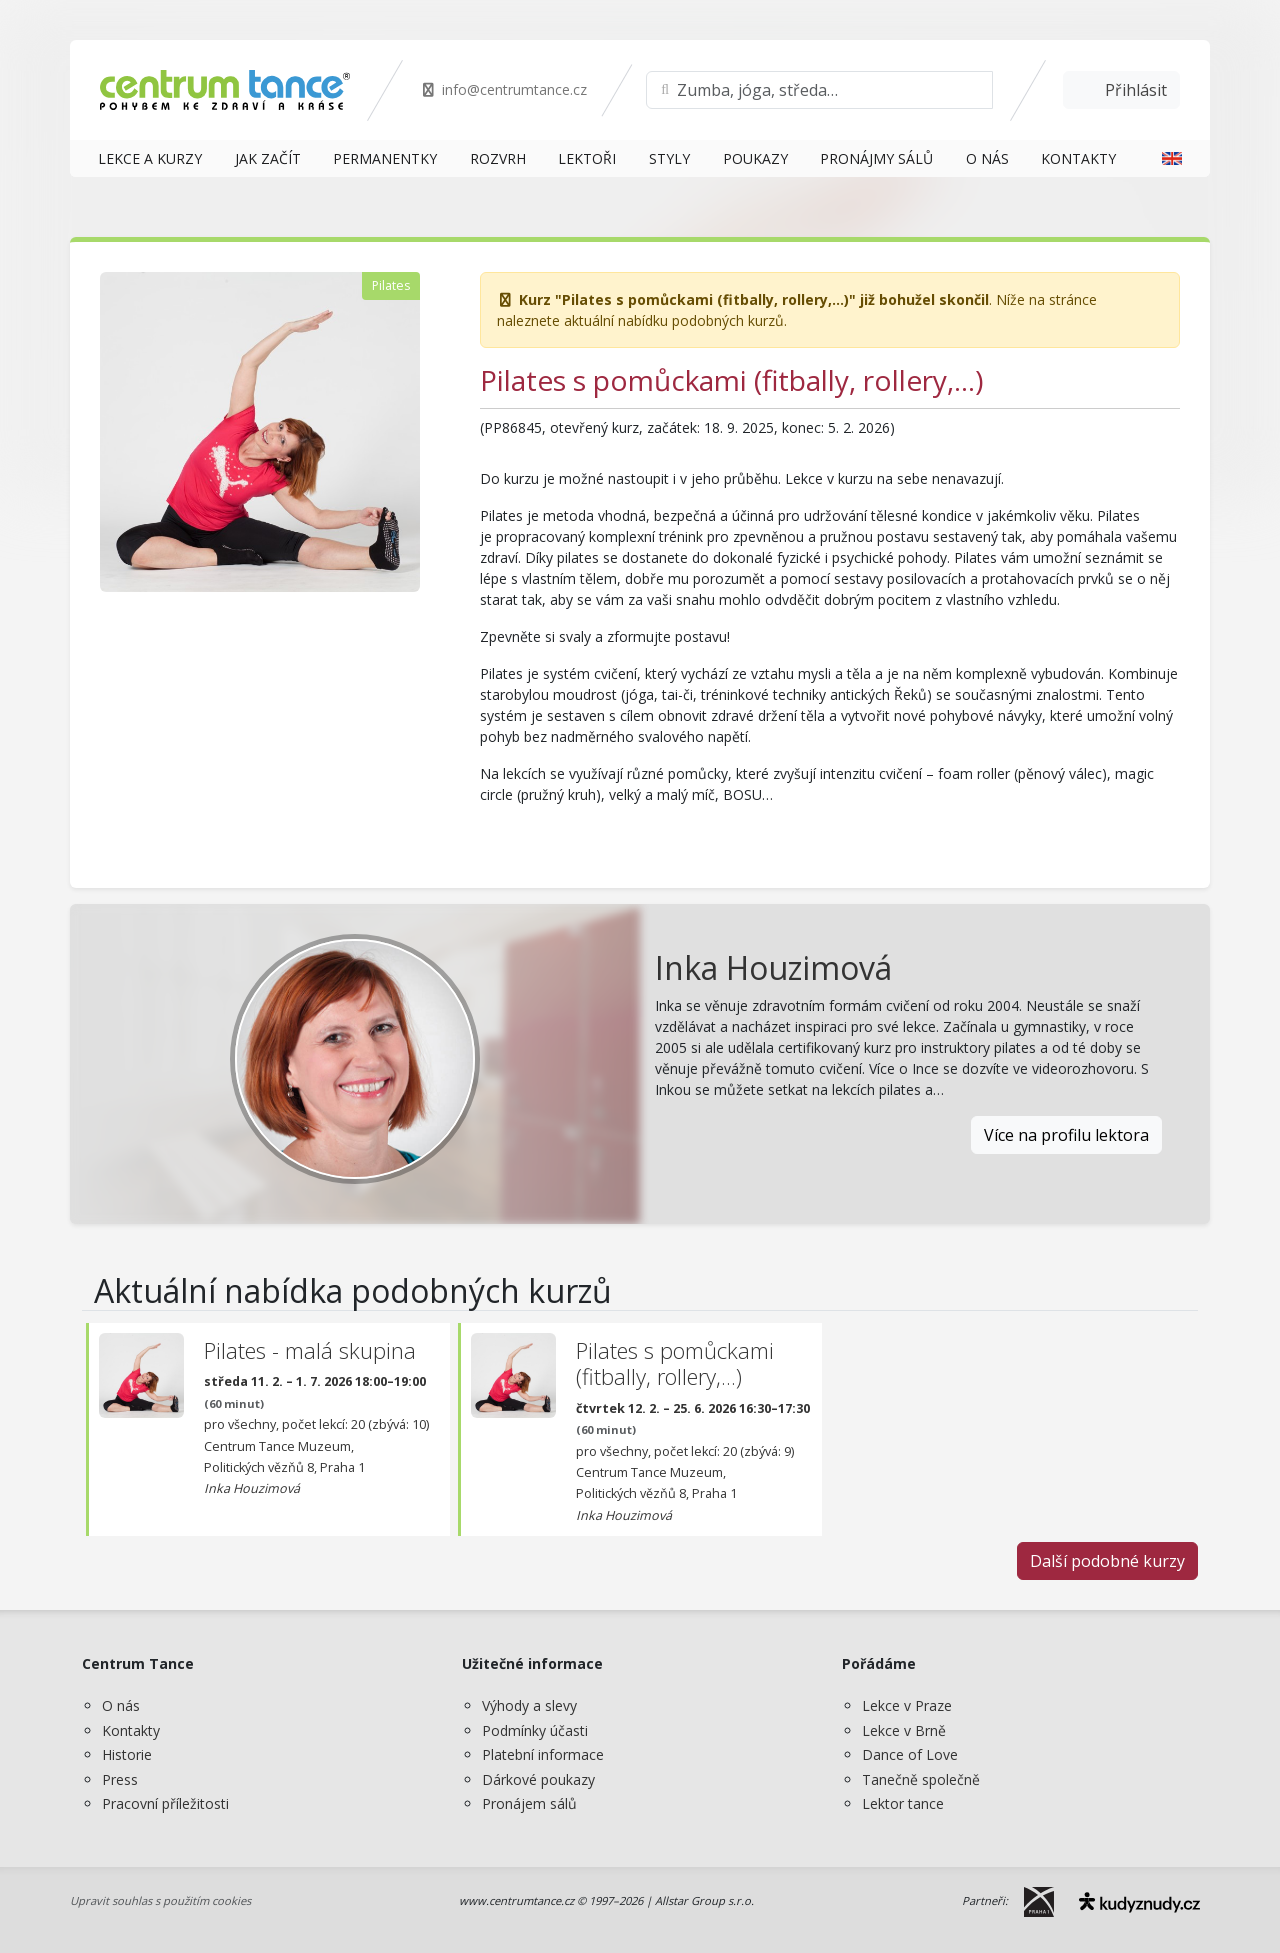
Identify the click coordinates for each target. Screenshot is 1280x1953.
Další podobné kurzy (1107, 1561)
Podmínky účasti (535, 1730)
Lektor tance (903, 1803)
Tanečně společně (921, 1779)
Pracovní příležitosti (165, 1803)
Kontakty (131, 1730)
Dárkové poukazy (538, 1779)
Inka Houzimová (773, 967)
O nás (121, 1705)
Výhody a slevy (529, 1705)
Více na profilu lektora (1066, 1135)
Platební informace (543, 1754)
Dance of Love (910, 1754)
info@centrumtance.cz (503, 89)
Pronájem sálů (529, 1803)
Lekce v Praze (907, 1705)
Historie (127, 1754)
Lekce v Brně (904, 1730)
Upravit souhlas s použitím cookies (160, 1900)
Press (120, 1779)
